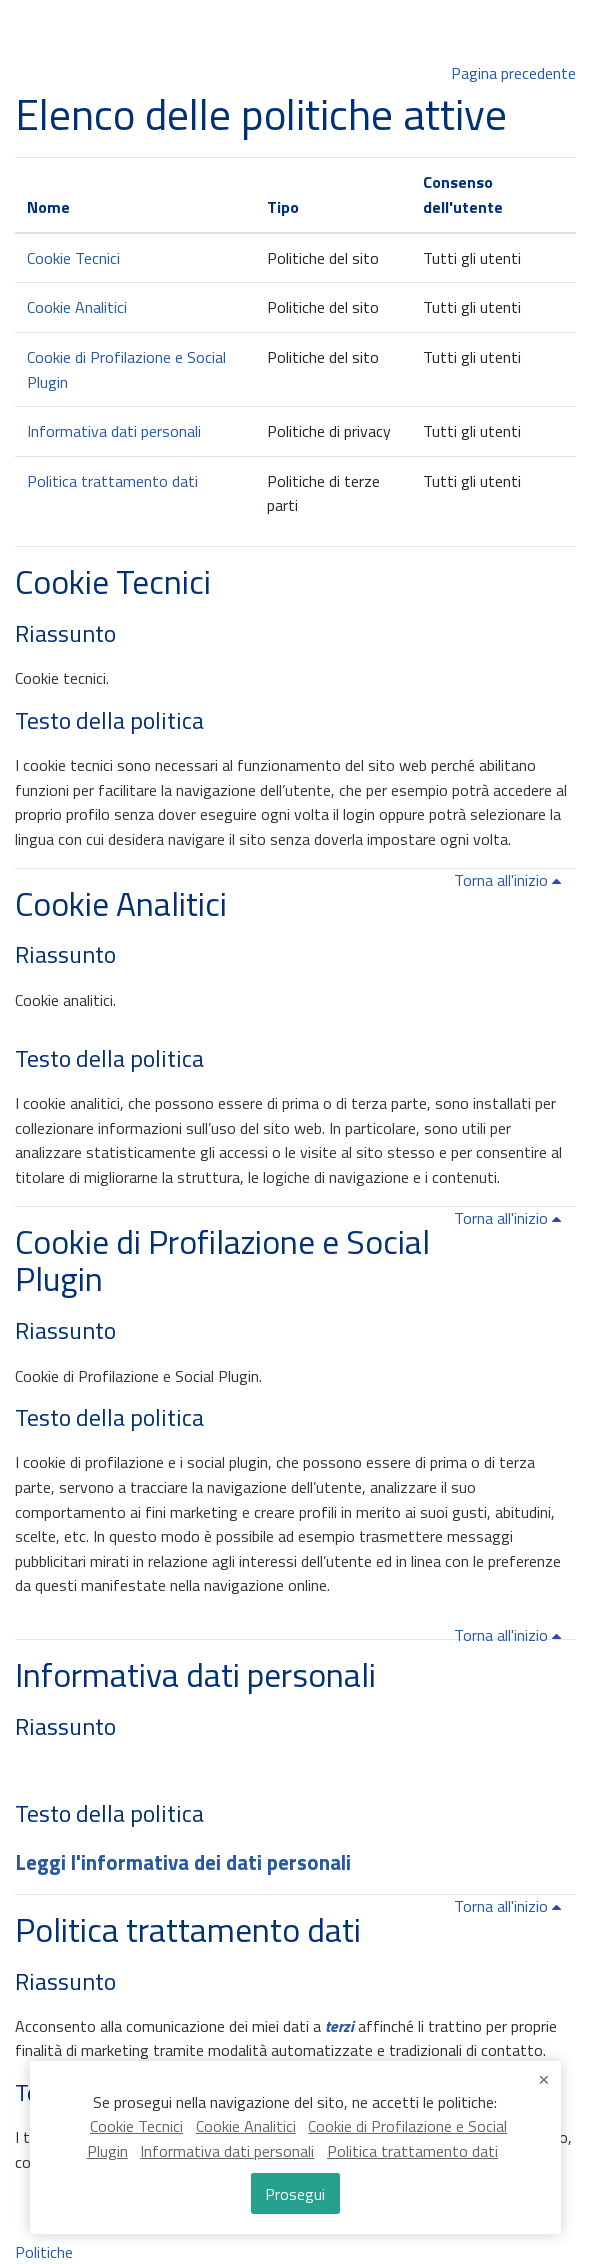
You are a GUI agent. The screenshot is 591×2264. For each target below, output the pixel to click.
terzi (339, 2026)
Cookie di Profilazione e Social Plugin (222, 1260)
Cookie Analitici (77, 307)
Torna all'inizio (511, 880)
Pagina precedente (513, 73)
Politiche (44, 2252)
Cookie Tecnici (73, 258)
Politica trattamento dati (112, 481)
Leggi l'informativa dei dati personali (183, 1862)
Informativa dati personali (114, 431)
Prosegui (295, 2194)
